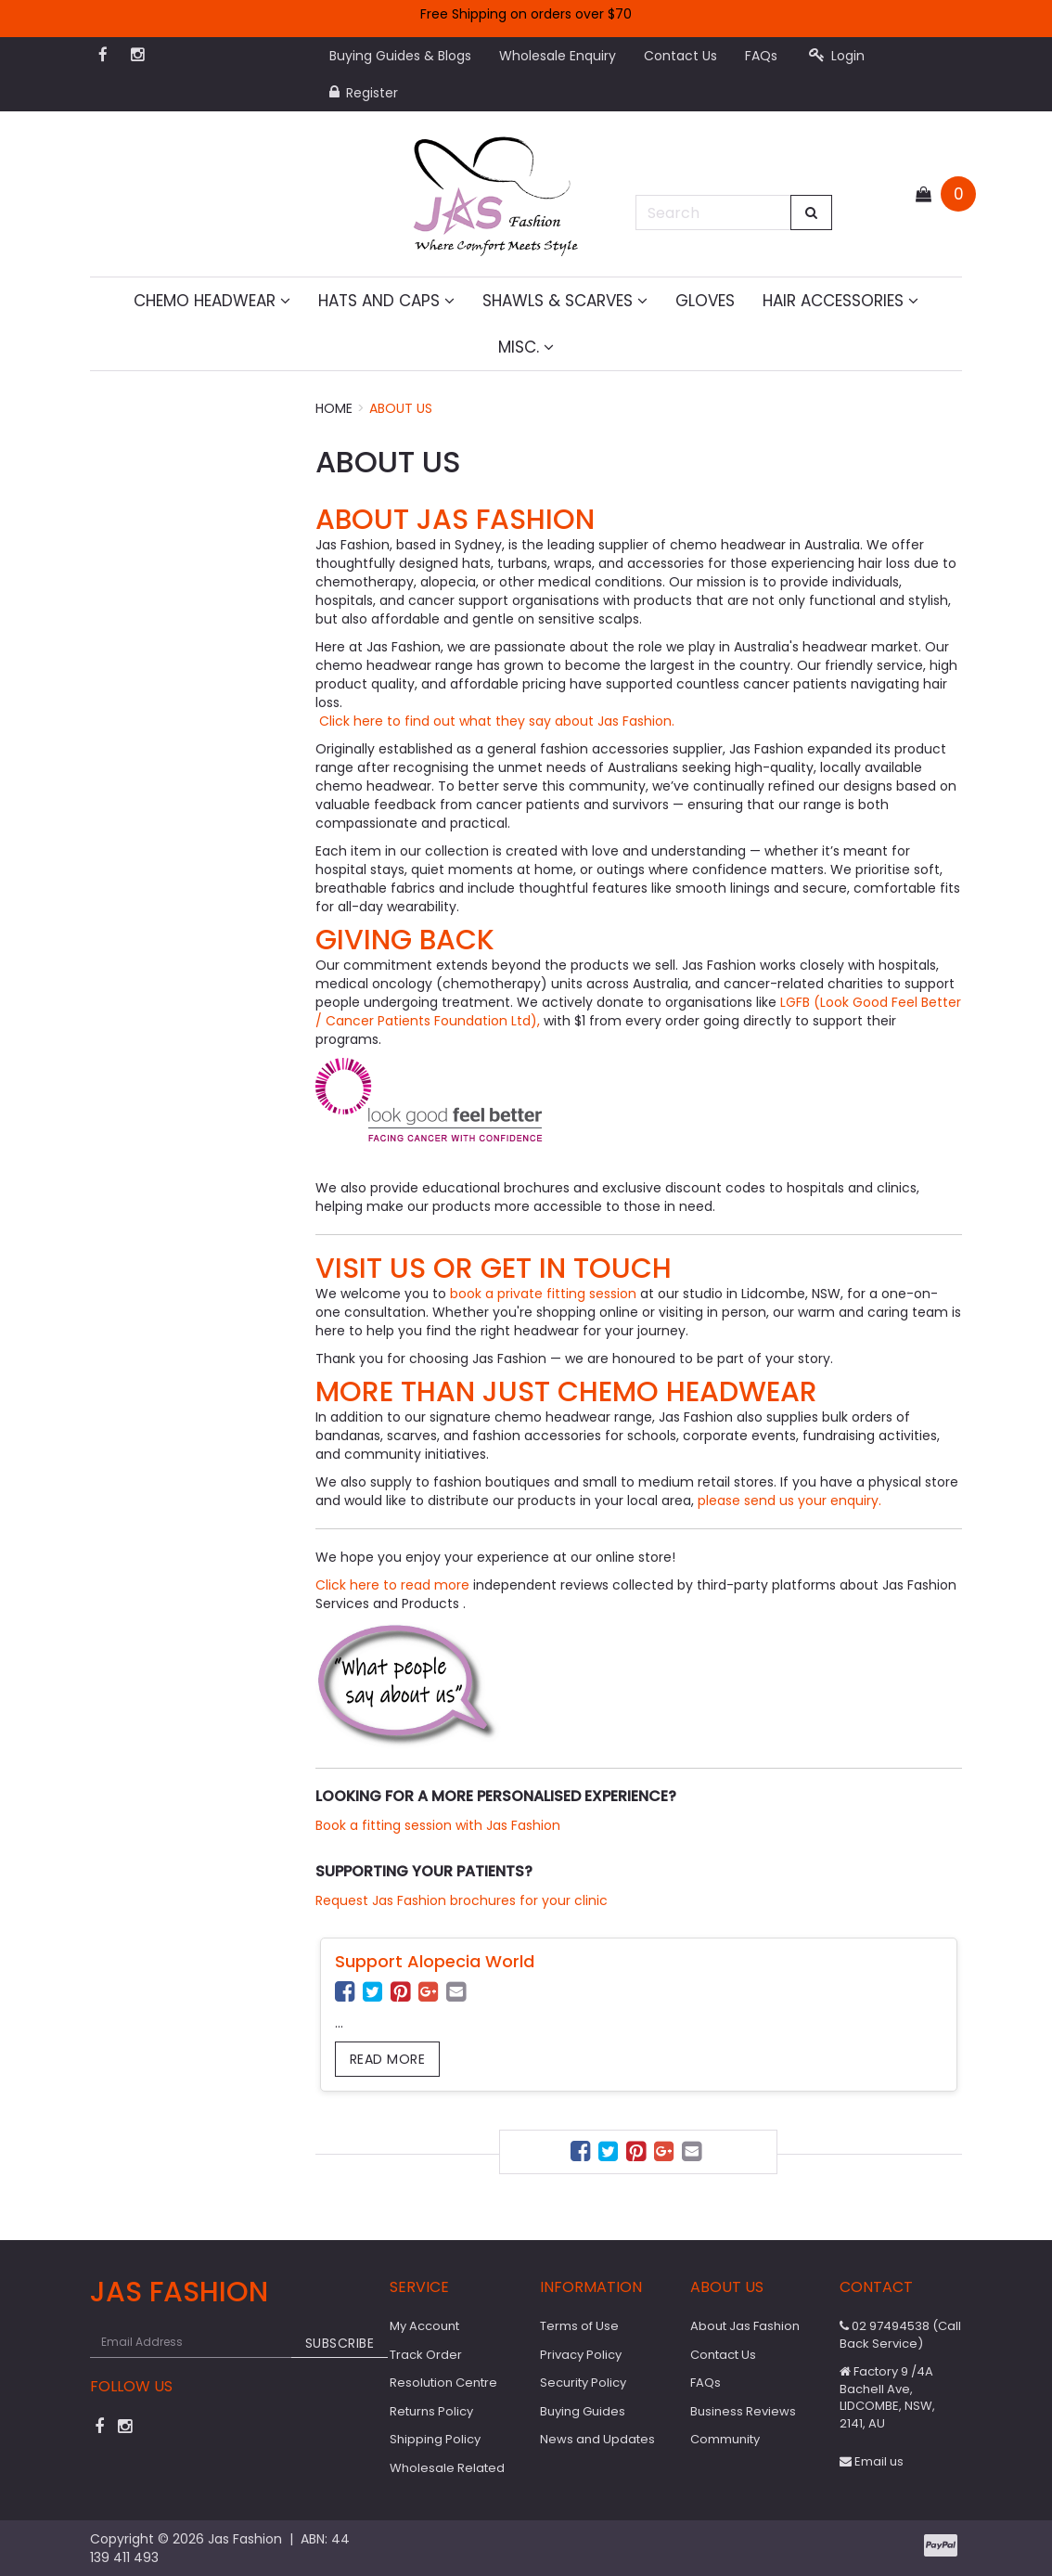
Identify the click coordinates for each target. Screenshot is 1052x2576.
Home (334, 408)
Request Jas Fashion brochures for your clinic (461, 1900)
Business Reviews (743, 2411)
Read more (388, 2059)
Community (725, 2439)
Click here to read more (394, 1585)
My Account (424, 2326)
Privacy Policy (581, 2354)
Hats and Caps (386, 301)
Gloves (705, 301)
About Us (400, 408)
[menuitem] (347, 1995)
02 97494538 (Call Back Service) (900, 2334)
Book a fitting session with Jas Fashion (437, 1825)
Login (837, 55)
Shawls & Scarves (565, 301)
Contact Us (680, 55)
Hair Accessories (840, 301)
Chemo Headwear (212, 301)
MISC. (526, 347)
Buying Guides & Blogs (400, 55)
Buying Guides (582, 2411)
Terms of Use (579, 2326)
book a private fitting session (543, 1293)
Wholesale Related (447, 2468)
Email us (872, 2461)
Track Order (426, 2354)
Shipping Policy (435, 2439)
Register (363, 93)
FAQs (761, 55)
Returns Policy (431, 2411)
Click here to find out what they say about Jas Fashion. (494, 721)
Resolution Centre (443, 2382)
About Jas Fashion (745, 2326)
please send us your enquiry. (791, 1500)
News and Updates (597, 2439)
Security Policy (583, 2382)
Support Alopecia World (434, 1961)
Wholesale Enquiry (557, 55)
